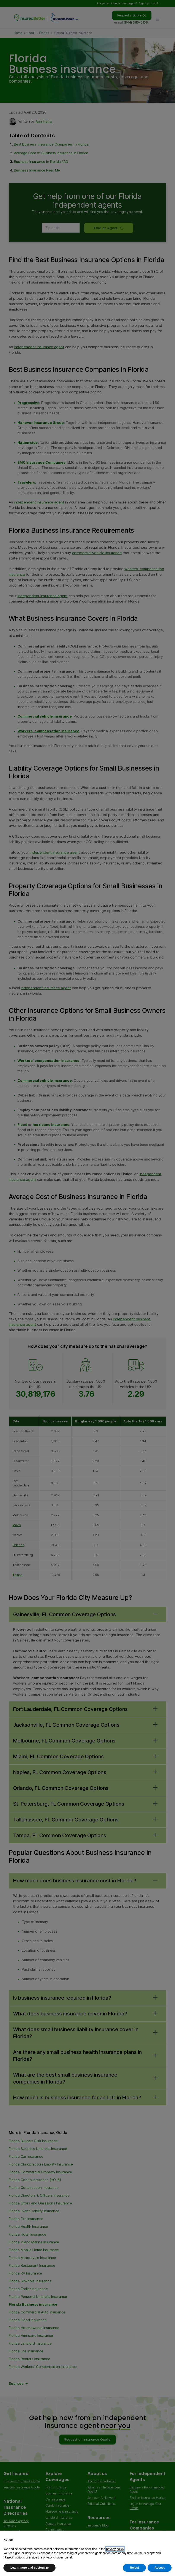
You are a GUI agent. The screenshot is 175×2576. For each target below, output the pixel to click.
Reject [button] (134, 2567)
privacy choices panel (57, 2557)
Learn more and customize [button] (29, 2567)
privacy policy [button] (115, 2549)
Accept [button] (159, 2567)
